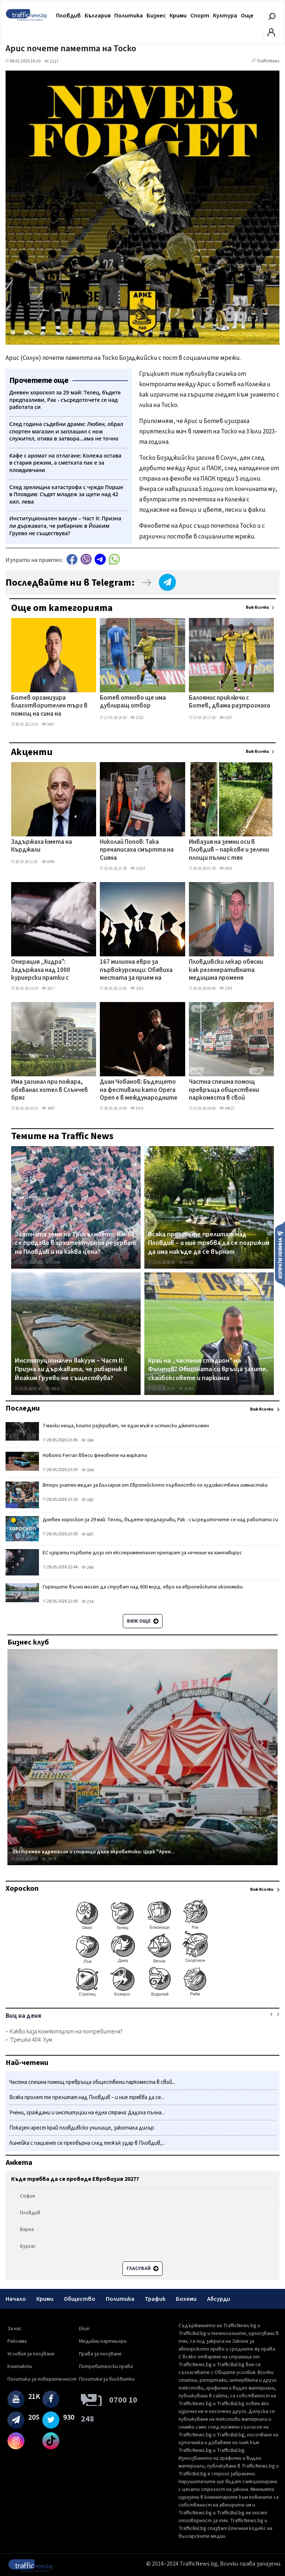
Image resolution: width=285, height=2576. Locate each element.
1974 (136, 1108)
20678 (49, 1859)
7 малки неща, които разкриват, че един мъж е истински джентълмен (126, 1426)
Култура (225, 16)
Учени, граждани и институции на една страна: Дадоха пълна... (87, 2113)
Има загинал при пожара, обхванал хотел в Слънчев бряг (49, 1090)
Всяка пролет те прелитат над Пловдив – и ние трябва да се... (86, 2097)
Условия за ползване (31, 2354)
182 (87, 1500)
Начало (16, 2299)
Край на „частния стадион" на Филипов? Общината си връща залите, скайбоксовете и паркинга (208, 1369)
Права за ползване (100, 2354)
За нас (14, 2328)
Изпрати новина (280, 1254)
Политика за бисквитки (107, 2379)
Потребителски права (106, 2366)
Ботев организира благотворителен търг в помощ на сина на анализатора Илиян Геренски (49, 706)
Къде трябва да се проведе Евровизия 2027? (75, 2179)
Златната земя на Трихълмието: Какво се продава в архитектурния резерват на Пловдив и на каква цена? (75, 1243)
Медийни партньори (103, 2341)
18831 (52, 1389)
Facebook (72, 559)
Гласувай (142, 2268)
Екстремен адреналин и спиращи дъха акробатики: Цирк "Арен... (94, 1851)
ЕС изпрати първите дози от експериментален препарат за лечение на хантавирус (142, 1553)
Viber (86, 559)
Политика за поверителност (41, 2379)
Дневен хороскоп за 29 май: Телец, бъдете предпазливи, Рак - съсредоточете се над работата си (160, 1519)
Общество (79, 2299)
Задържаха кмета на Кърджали (41, 846)
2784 (225, 988)
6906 (48, 862)
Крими (178, 16)
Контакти (19, 2366)
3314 (136, 988)
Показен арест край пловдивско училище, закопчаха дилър (81, 2128)
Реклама (17, 2341)
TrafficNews (268, 61)
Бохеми (186, 2299)
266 (87, 1567)
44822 (226, 1108)
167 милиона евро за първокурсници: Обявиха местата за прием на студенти (136, 970)
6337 (225, 718)
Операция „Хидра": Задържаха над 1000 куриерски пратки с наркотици (40, 970)
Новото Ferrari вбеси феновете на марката (95, 1455)
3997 (48, 1108)
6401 (225, 868)
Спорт (199, 16)
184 (87, 1440)
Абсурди (218, 2299)
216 (87, 1601)
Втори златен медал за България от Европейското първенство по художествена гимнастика (155, 1485)
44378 (185, 1262)
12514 (137, 868)
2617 (48, 988)
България (98, 16)
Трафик (155, 2299)
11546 (52, 1262)
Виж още (142, 1621)
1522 (136, 718)
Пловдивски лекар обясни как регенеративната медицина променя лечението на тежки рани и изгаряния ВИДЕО (229, 970)
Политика (128, 16)
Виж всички (257, 607)
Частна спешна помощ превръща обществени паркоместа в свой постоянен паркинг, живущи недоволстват (224, 1090)
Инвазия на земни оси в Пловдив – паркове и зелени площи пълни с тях (229, 850)
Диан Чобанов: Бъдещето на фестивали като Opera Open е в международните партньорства (138, 1090)
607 (87, 1534)
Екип (84, 2328)
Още (247, 16)
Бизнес (156, 16)
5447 (48, 724)
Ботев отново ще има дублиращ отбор (133, 702)
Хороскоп (22, 1888)
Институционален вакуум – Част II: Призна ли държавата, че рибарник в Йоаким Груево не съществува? (71, 1369)
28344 (185, 1389)
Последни (23, 1408)
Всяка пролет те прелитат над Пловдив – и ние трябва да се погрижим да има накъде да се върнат (208, 1243)
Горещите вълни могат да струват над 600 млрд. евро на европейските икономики (143, 1587)
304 (87, 1470)
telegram (100, 559)
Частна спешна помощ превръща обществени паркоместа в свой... (92, 2082)
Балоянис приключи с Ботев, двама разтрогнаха (229, 702)
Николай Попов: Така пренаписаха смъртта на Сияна (137, 850)
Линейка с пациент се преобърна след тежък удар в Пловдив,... (87, 2143)
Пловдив (68, 16)
